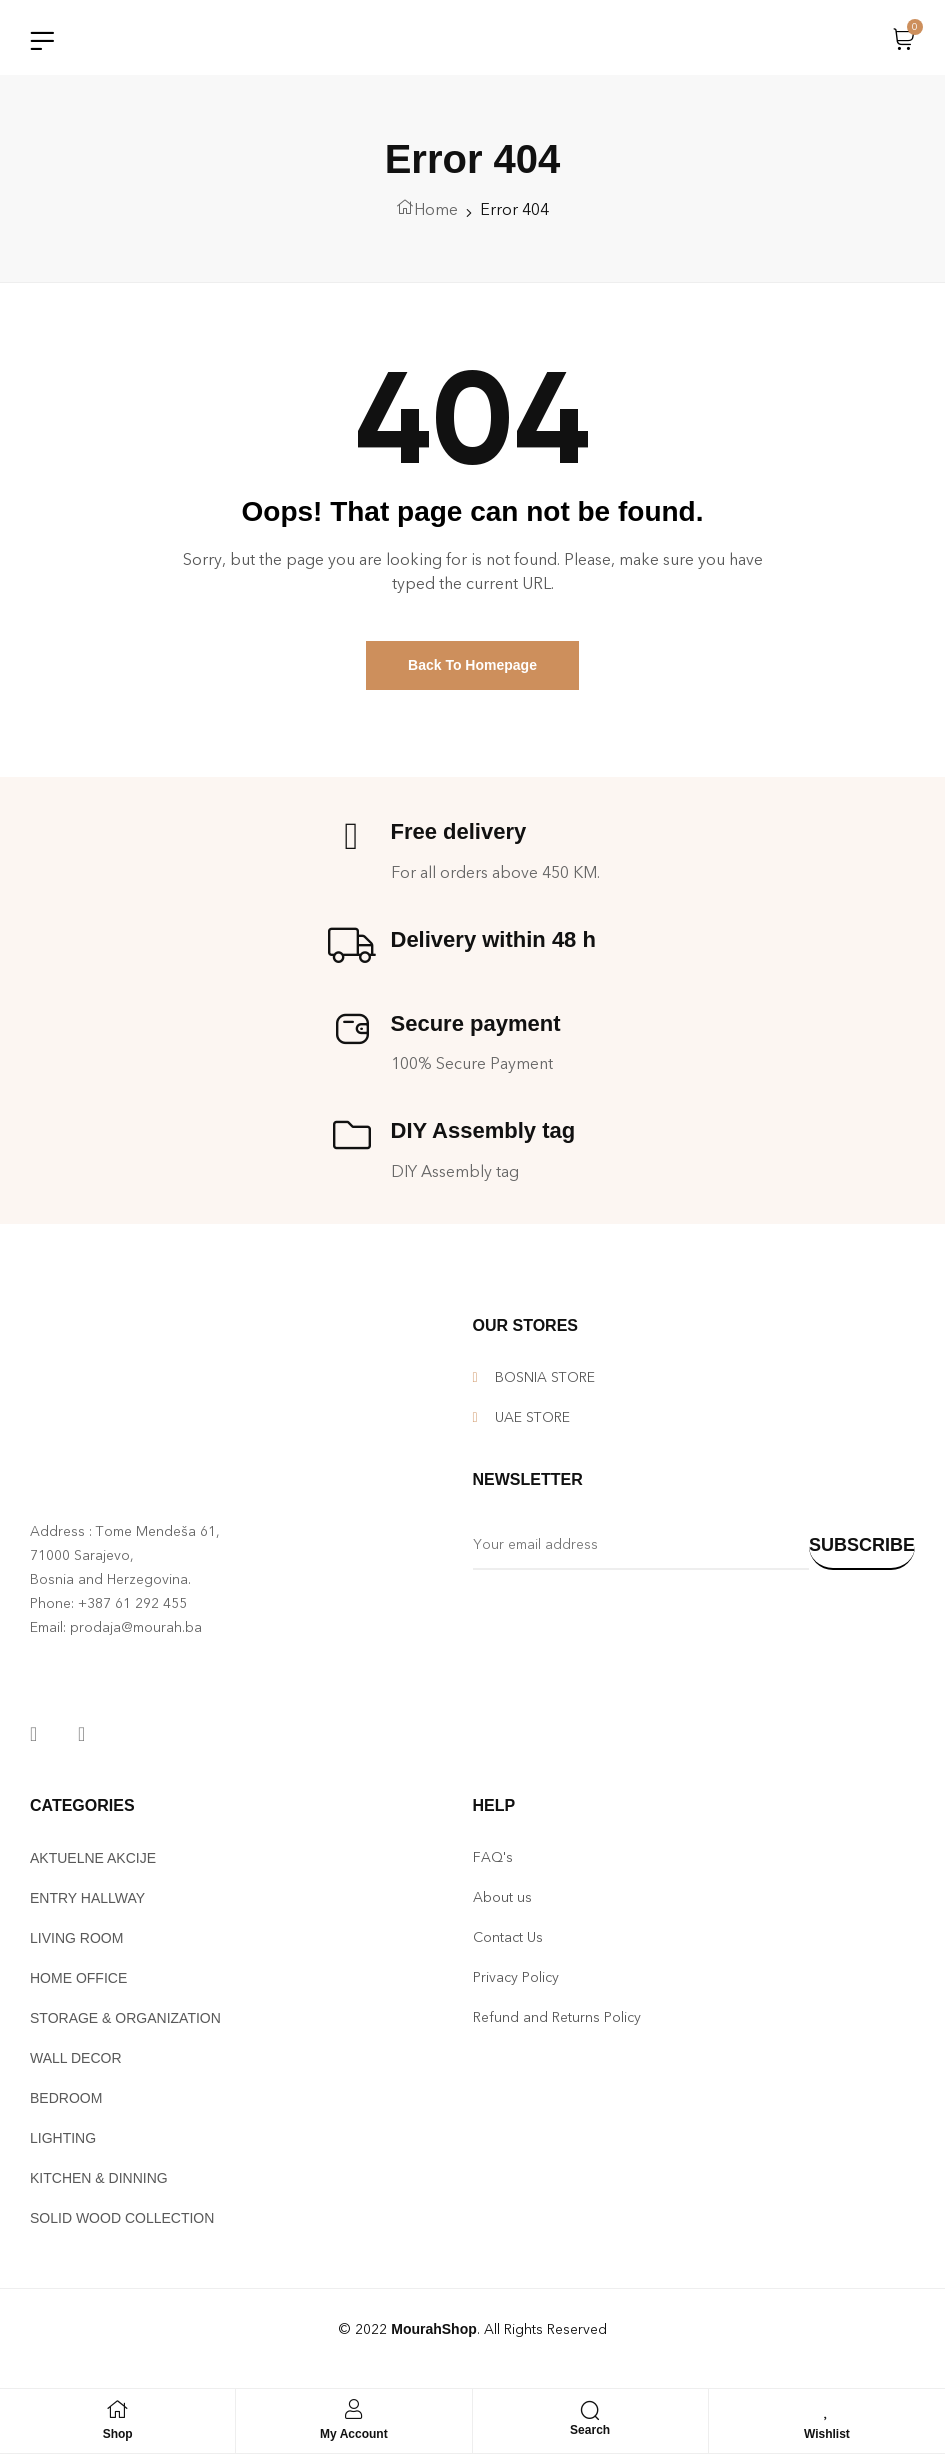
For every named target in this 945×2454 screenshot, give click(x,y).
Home (436, 214)
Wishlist (827, 2434)
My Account (354, 2434)
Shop (118, 2434)
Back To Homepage (472, 671)
